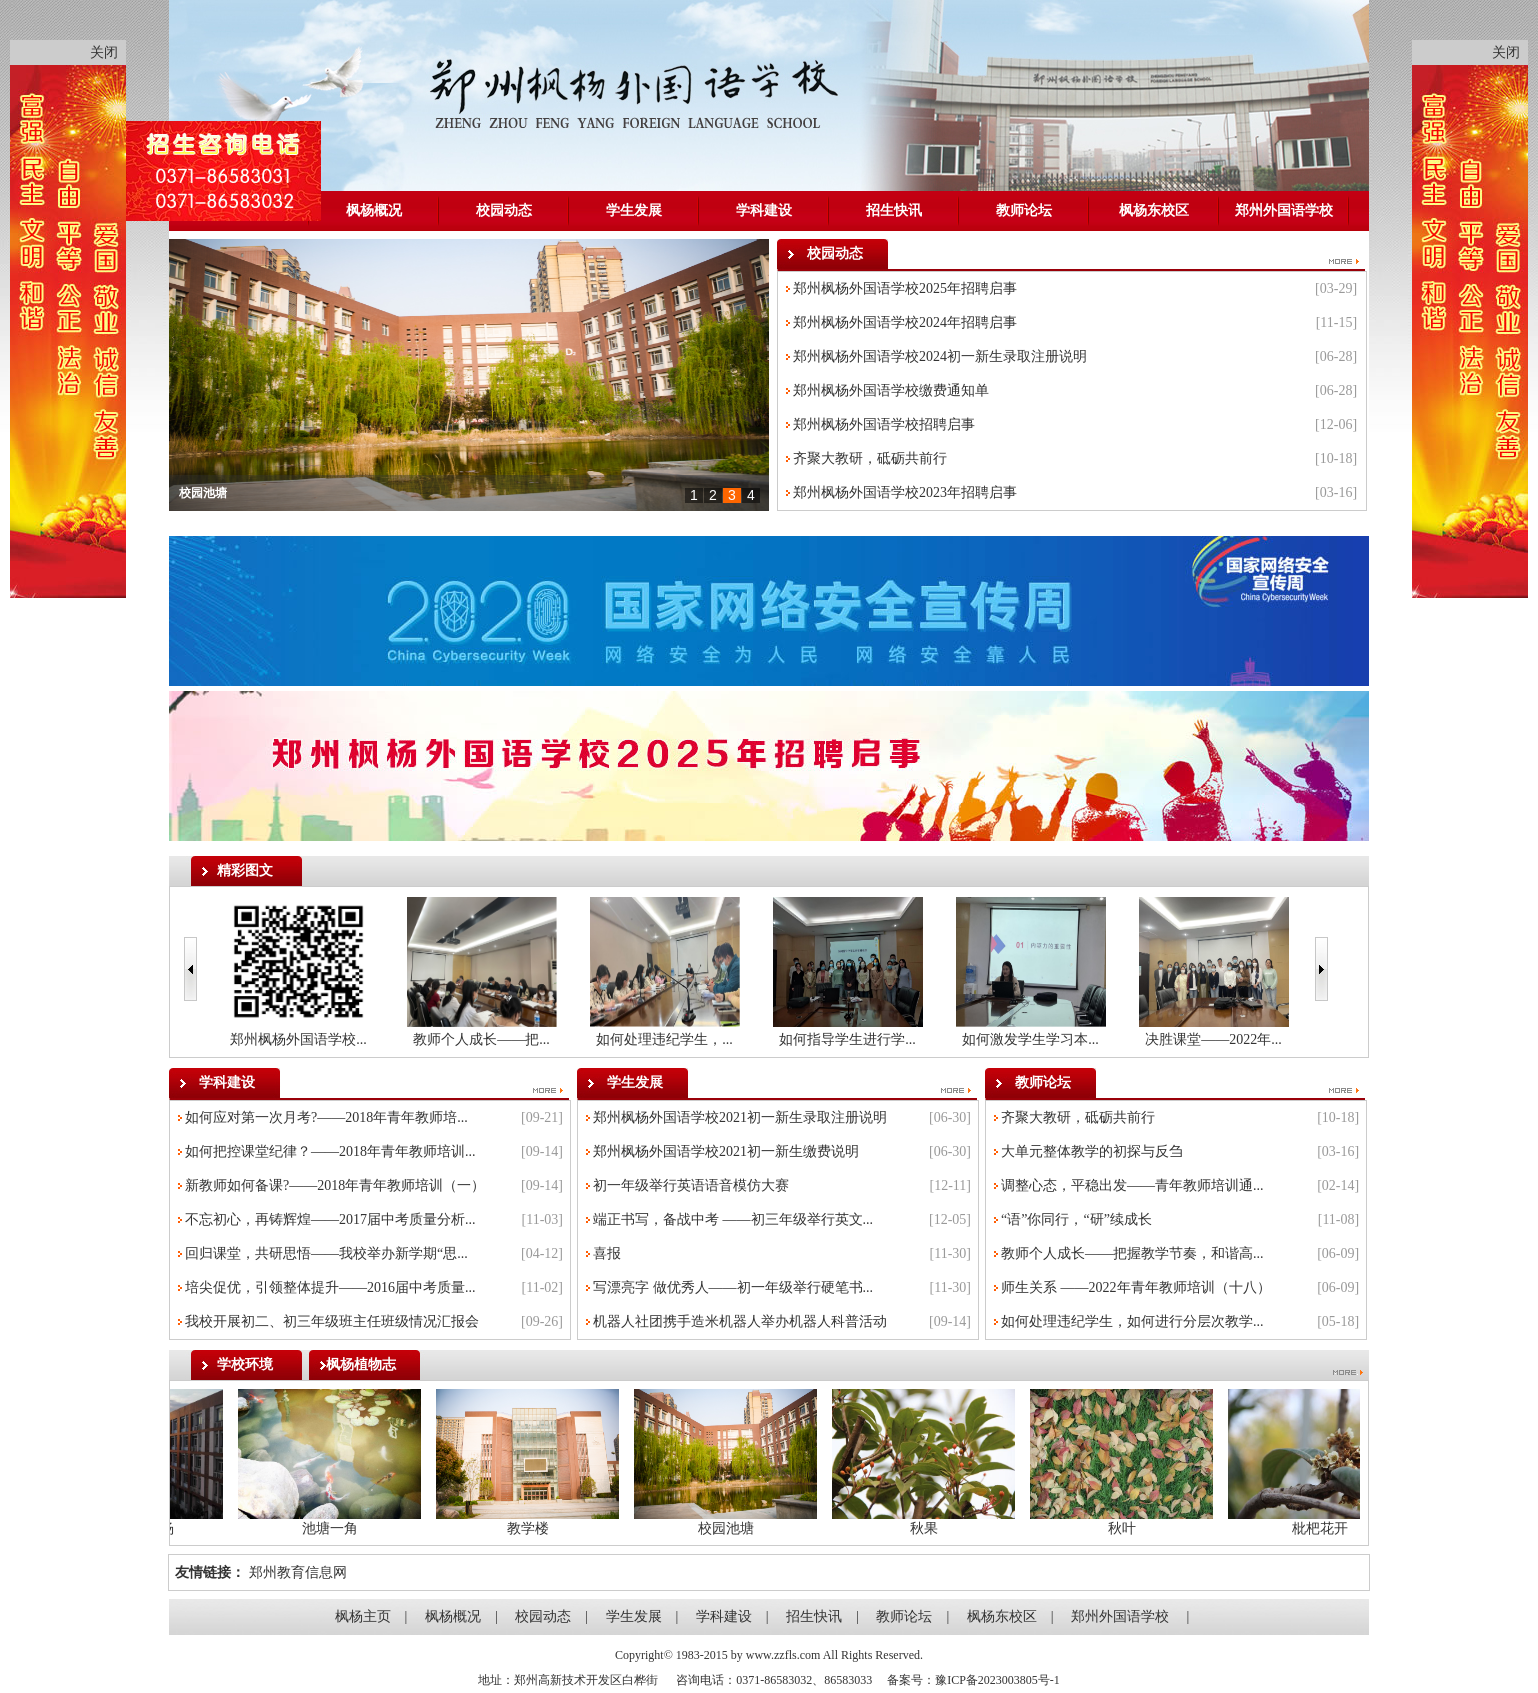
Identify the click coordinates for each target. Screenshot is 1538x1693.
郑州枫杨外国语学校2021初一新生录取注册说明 (740, 1117)
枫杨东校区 (1154, 210)
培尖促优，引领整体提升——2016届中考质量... (330, 1287)
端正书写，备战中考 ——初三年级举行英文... (733, 1219)
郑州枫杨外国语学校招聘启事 (884, 424)
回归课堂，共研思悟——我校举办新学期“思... (326, 1253)
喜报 (607, 1253)
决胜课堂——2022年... (1213, 1039)
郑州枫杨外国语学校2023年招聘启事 (905, 492)
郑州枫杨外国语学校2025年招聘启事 (905, 288)
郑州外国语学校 (1284, 210)
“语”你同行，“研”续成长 (1076, 1219)
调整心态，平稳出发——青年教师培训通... (1132, 1185)
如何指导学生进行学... (847, 1039)
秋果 (918, 1528)
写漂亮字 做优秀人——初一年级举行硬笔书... (733, 1287)
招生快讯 (894, 210)
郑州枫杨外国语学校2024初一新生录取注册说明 (940, 356)
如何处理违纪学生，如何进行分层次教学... (1132, 1321)
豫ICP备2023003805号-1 (997, 1680)
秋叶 (1116, 1528)
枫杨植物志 (361, 1364)
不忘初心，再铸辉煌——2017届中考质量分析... (330, 1219)
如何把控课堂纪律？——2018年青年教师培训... (330, 1151)
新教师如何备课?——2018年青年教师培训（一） (335, 1185)
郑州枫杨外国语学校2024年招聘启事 (905, 322)
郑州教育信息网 (298, 1572)
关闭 (104, 52)
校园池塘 (203, 493)
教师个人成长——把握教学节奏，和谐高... (1132, 1253)
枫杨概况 (374, 210)
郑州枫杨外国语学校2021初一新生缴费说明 (726, 1151)
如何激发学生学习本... (1030, 1039)
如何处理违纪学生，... (664, 1039)
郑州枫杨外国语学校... (298, 1039)
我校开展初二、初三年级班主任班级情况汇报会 (332, 1321)
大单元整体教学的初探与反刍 (1092, 1151)
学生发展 (634, 210)
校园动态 (504, 210)
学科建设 (764, 210)
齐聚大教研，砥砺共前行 (870, 458)
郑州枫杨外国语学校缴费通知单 (891, 390)
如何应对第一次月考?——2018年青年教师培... (326, 1117)
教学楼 (522, 1528)
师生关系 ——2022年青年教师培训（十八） (1136, 1287)
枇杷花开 (1314, 1528)
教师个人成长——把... (481, 1039)
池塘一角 (324, 1528)
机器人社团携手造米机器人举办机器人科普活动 (740, 1321)
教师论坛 (1024, 210)
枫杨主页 (363, 1616)
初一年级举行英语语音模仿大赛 (691, 1185)
